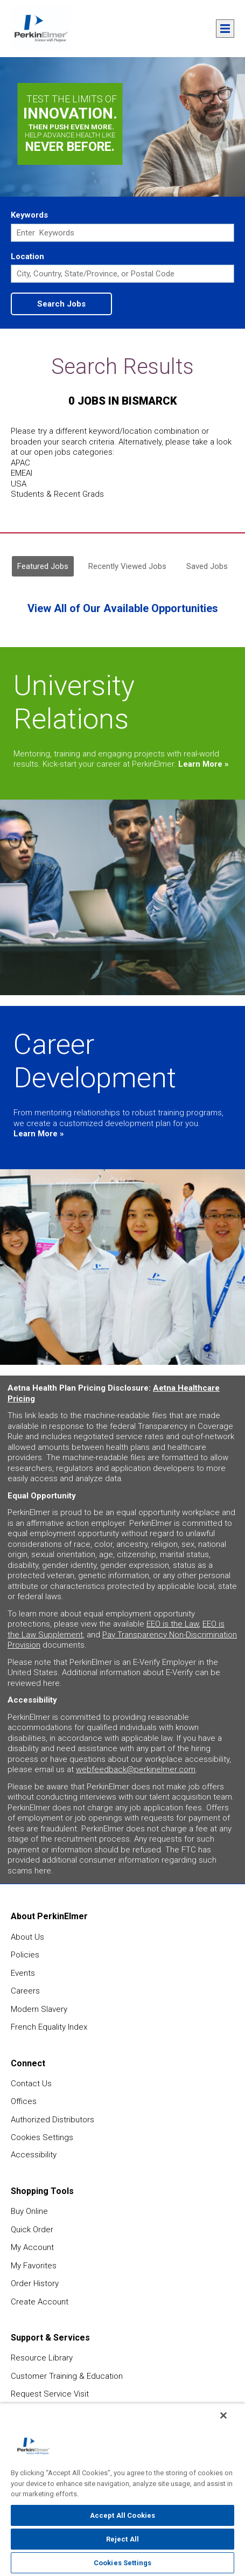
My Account (32, 2247)
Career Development (94, 1060)
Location (27, 256)
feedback (229, 2135)
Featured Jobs (42, 566)
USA (18, 484)
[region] (122, 2489)
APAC (20, 463)
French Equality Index (49, 2027)
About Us (27, 1937)
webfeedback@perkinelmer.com (135, 1769)
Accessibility (34, 2155)
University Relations (74, 702)
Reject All (122, 2539)
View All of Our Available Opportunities (122, 608)
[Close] (223, 2415)
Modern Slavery (39, 2009)
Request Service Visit (50, 2394)
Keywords (29, 215)
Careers (25, 1991)
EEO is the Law (172, 1624)
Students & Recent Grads (57, 494)
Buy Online (29, 2211)
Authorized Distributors (52, 2119)
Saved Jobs (207, 566)
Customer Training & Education (67, 2376)
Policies (25, 1955)
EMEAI (21, 473)
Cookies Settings (42, 2137)
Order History (35, 2283)
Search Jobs (61, 304)
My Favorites (34, 2266)
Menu (225, 28)
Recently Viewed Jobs (127, 566)
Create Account (39, 2302)
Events (23, 1973)
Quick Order (32, 2229)
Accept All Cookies (122, 2515)
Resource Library (42, 2358)
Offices (24, 2101)
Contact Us (31, 2083)
